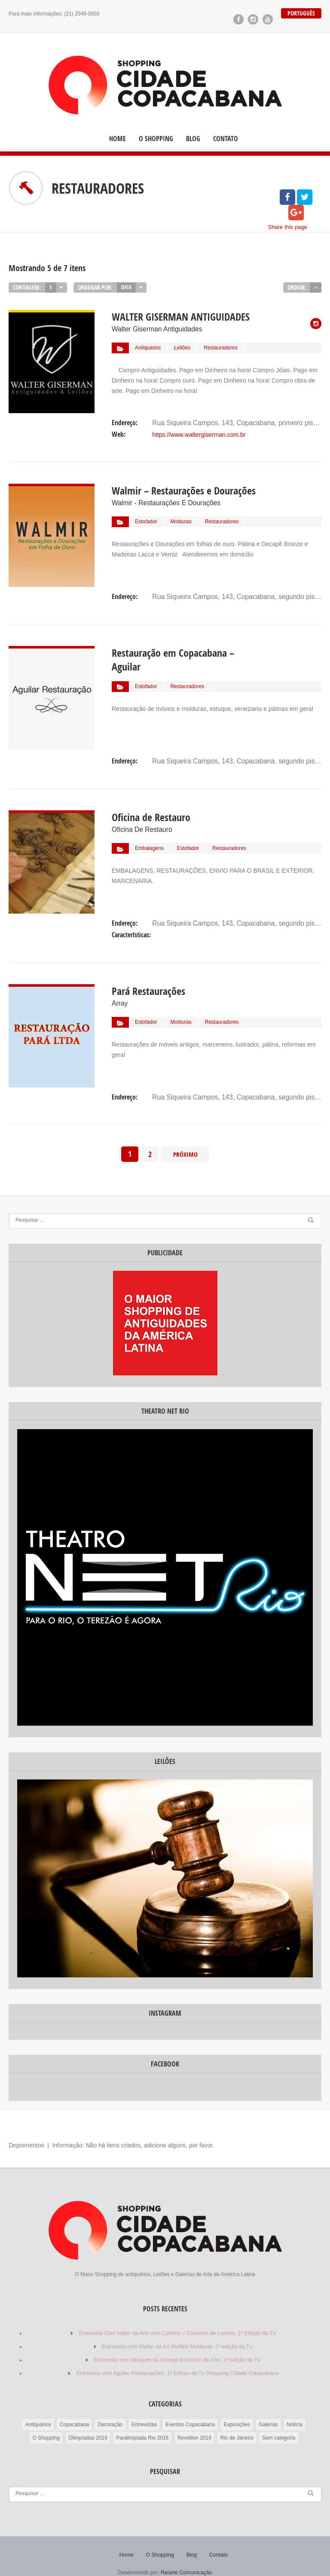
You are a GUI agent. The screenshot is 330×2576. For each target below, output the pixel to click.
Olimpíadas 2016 (87, 2424)
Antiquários (38, 2410)
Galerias (268, 2410)
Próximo (185, 1142)
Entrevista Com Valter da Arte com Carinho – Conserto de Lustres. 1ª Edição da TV (177, 2321)
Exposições (236, 2410)
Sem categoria (278, 2424)
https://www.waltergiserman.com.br (198, 430)
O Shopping (156, 138)
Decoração (110, 2410)
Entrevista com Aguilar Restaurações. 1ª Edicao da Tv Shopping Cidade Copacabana (177, 2360)
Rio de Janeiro (236, 2424)
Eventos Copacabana (190, 2410)
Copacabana (74, 2410)
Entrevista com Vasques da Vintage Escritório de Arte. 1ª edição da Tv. (177, 2347)
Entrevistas (144, 2410)
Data (126, 286)
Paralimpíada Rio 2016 (142, 2424)
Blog (193, 138)
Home (117, 138)
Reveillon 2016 (194, 2424)
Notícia (294, 2410)
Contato (225, 138)
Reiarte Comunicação (186, 2558)
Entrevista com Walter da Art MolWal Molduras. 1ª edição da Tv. (178, 2334)
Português (301, 13)
